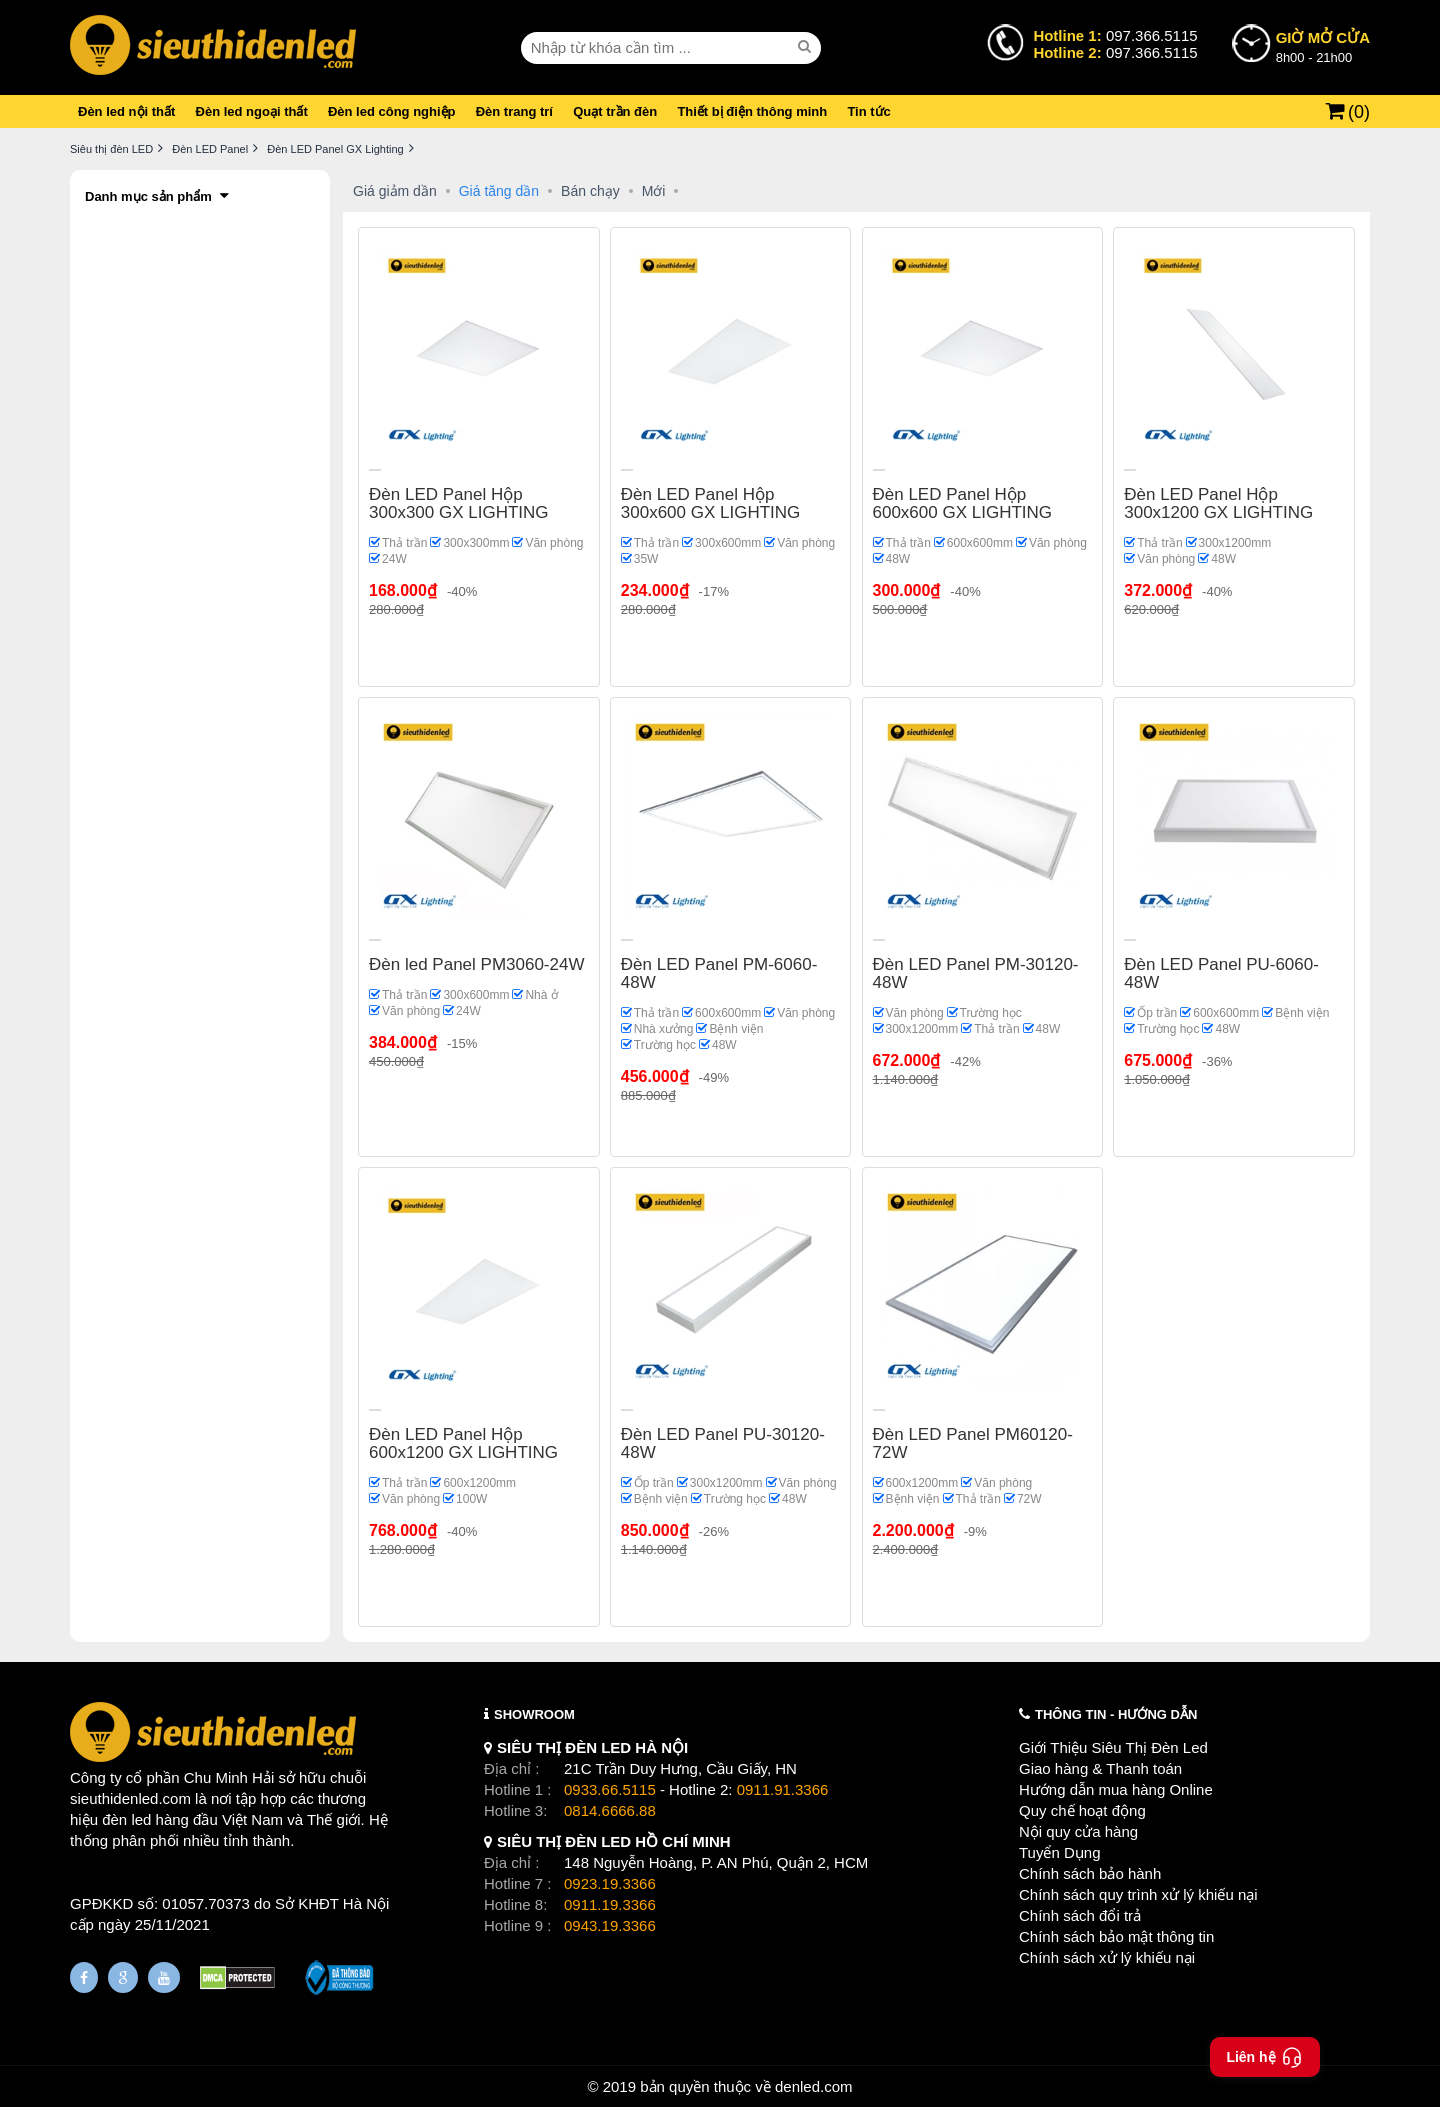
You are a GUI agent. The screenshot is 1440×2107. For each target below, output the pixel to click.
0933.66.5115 (610, 1789)
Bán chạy (590, 191)
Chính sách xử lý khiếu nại (1107, 1957)
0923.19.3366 (610, 1883)
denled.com (814, 2086)
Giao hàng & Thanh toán (1100, 1768)
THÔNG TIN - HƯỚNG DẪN (1116, 1714)
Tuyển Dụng (1059, 1852)
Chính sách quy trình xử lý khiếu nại (1138, 1894)
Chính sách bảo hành (1090, 1873)
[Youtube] (164, 1977)
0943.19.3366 (610, 1925)
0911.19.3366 (610, 1904)
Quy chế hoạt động (1082, 1810)
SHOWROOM (534, 1714)
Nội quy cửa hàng (1078, 1831)
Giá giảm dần (395, 191)
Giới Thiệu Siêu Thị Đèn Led (1113, 1747)
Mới (654, 191)
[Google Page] (123, 1977)
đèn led (126, 1819)
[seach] (807, 47)
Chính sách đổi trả (1080, 1915)
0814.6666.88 (610, 1810)
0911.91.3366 (783, 1789)
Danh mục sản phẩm (148, 196)
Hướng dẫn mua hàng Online (1116, 1789)
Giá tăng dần (499, 191)
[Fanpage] (84, 1977)
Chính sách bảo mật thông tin (1116, 1936)
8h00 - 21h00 (1323, 46)
